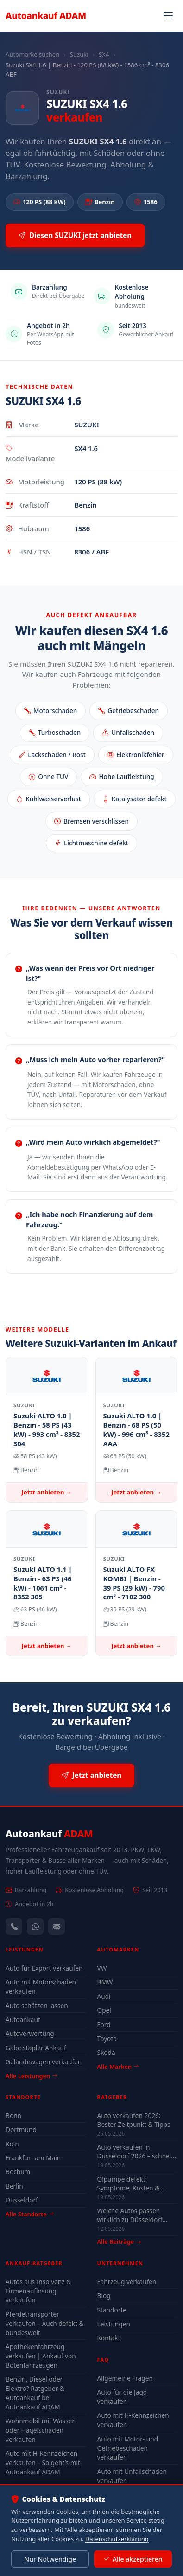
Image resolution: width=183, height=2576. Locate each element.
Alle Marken (118, 2066)
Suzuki (79, 54)
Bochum (18, 2171)
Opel (104, 2010)
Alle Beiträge (119, 2242)
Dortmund (21, 2129)
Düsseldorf (22, 2200)
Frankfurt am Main (33, 2157)
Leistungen (113, 2323)
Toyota (107, 2038)
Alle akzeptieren (132, 2559)
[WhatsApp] (35, 1926)
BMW (105, 1981)
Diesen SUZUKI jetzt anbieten (75, 235)
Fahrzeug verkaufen (127, 2281)
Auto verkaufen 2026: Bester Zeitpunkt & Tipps (133, 2120)
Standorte (112, 2310)
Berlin (14, 2186)
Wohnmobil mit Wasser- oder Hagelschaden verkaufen (41, 2430)
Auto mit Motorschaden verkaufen (41, 1986)
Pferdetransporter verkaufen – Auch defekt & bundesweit (45, 2323)
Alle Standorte (30, 2214)
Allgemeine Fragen (125, 2378)
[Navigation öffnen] (168, 15)
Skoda (106, 2052)
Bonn (13, 2115)
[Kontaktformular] (56, 1926)
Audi (104, 1996)
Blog (104, 2295)
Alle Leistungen (31, 2076)
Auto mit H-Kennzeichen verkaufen (133, 2420)
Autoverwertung (30, 2033)
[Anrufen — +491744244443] (14, 1926)
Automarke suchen (32, 54)
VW (102, 1968)
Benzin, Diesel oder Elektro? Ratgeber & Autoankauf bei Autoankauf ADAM (35, 2393)
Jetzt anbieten (91, 1775)
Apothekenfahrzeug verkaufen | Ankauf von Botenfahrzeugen (41, 2356)
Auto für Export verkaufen (44, 1968)
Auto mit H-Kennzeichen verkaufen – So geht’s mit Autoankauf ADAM (43, 2462)
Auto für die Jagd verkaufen (122, 2397)
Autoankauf (46, 15)
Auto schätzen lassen (37, 2005)
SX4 (104, 54)
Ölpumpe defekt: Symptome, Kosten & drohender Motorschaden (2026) (135, 2183)
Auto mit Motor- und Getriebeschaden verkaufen (127, 2448)
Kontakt (108, 2337)
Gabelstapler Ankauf (36, 2047)
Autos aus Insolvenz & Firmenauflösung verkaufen (38, 2291)
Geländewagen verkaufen (44, 2061)
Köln (12, 2143)
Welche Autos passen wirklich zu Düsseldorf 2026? (130, 2215)
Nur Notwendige (50, 2559)
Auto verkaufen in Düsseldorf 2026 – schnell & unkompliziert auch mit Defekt (135, 2151)
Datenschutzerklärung (117, 2539)
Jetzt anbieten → (47, 1492)
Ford (104, 2024)
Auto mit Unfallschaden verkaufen (132, 2476)
